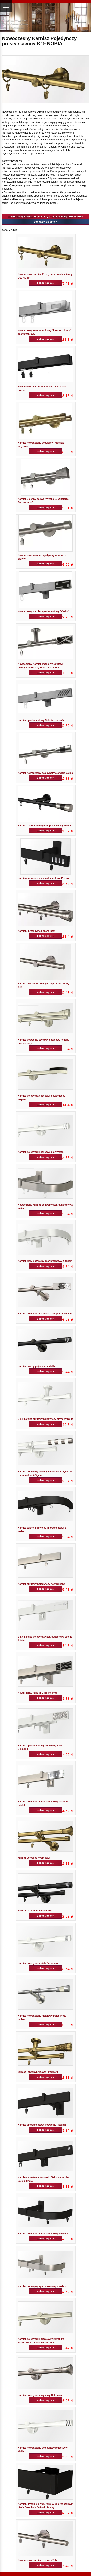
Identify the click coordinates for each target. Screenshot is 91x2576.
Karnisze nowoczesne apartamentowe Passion (44, 878)
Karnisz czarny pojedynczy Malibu (37, 1366)
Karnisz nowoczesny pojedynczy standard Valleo (45, 773)
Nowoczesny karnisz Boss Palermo (38, 1693)
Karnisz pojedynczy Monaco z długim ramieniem (45, 1313)
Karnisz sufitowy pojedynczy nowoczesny (41, 1584)
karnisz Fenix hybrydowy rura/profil (38, 2072)
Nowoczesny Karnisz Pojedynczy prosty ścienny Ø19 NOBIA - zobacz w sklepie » (45, 219)
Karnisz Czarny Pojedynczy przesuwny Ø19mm (44, 825)
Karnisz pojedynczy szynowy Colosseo (40, 2395)
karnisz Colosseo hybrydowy (34, 1857)
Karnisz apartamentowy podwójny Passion (42, 2124)
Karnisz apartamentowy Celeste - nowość (41, 720)
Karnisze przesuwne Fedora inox (36, 931)
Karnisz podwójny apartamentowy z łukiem (42, 2286)
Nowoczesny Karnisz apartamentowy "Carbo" (43, 611)
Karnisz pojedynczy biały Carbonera (38, 1963)
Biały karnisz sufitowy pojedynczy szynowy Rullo (45, 1419)
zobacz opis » (45, 282)
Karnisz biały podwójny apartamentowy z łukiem (45, 1261)
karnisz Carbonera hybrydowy (35, 1910)
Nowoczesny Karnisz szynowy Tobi (37, 2560)
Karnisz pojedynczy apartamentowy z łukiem (43, 2233)
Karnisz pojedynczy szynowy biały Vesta (41, 1152)
